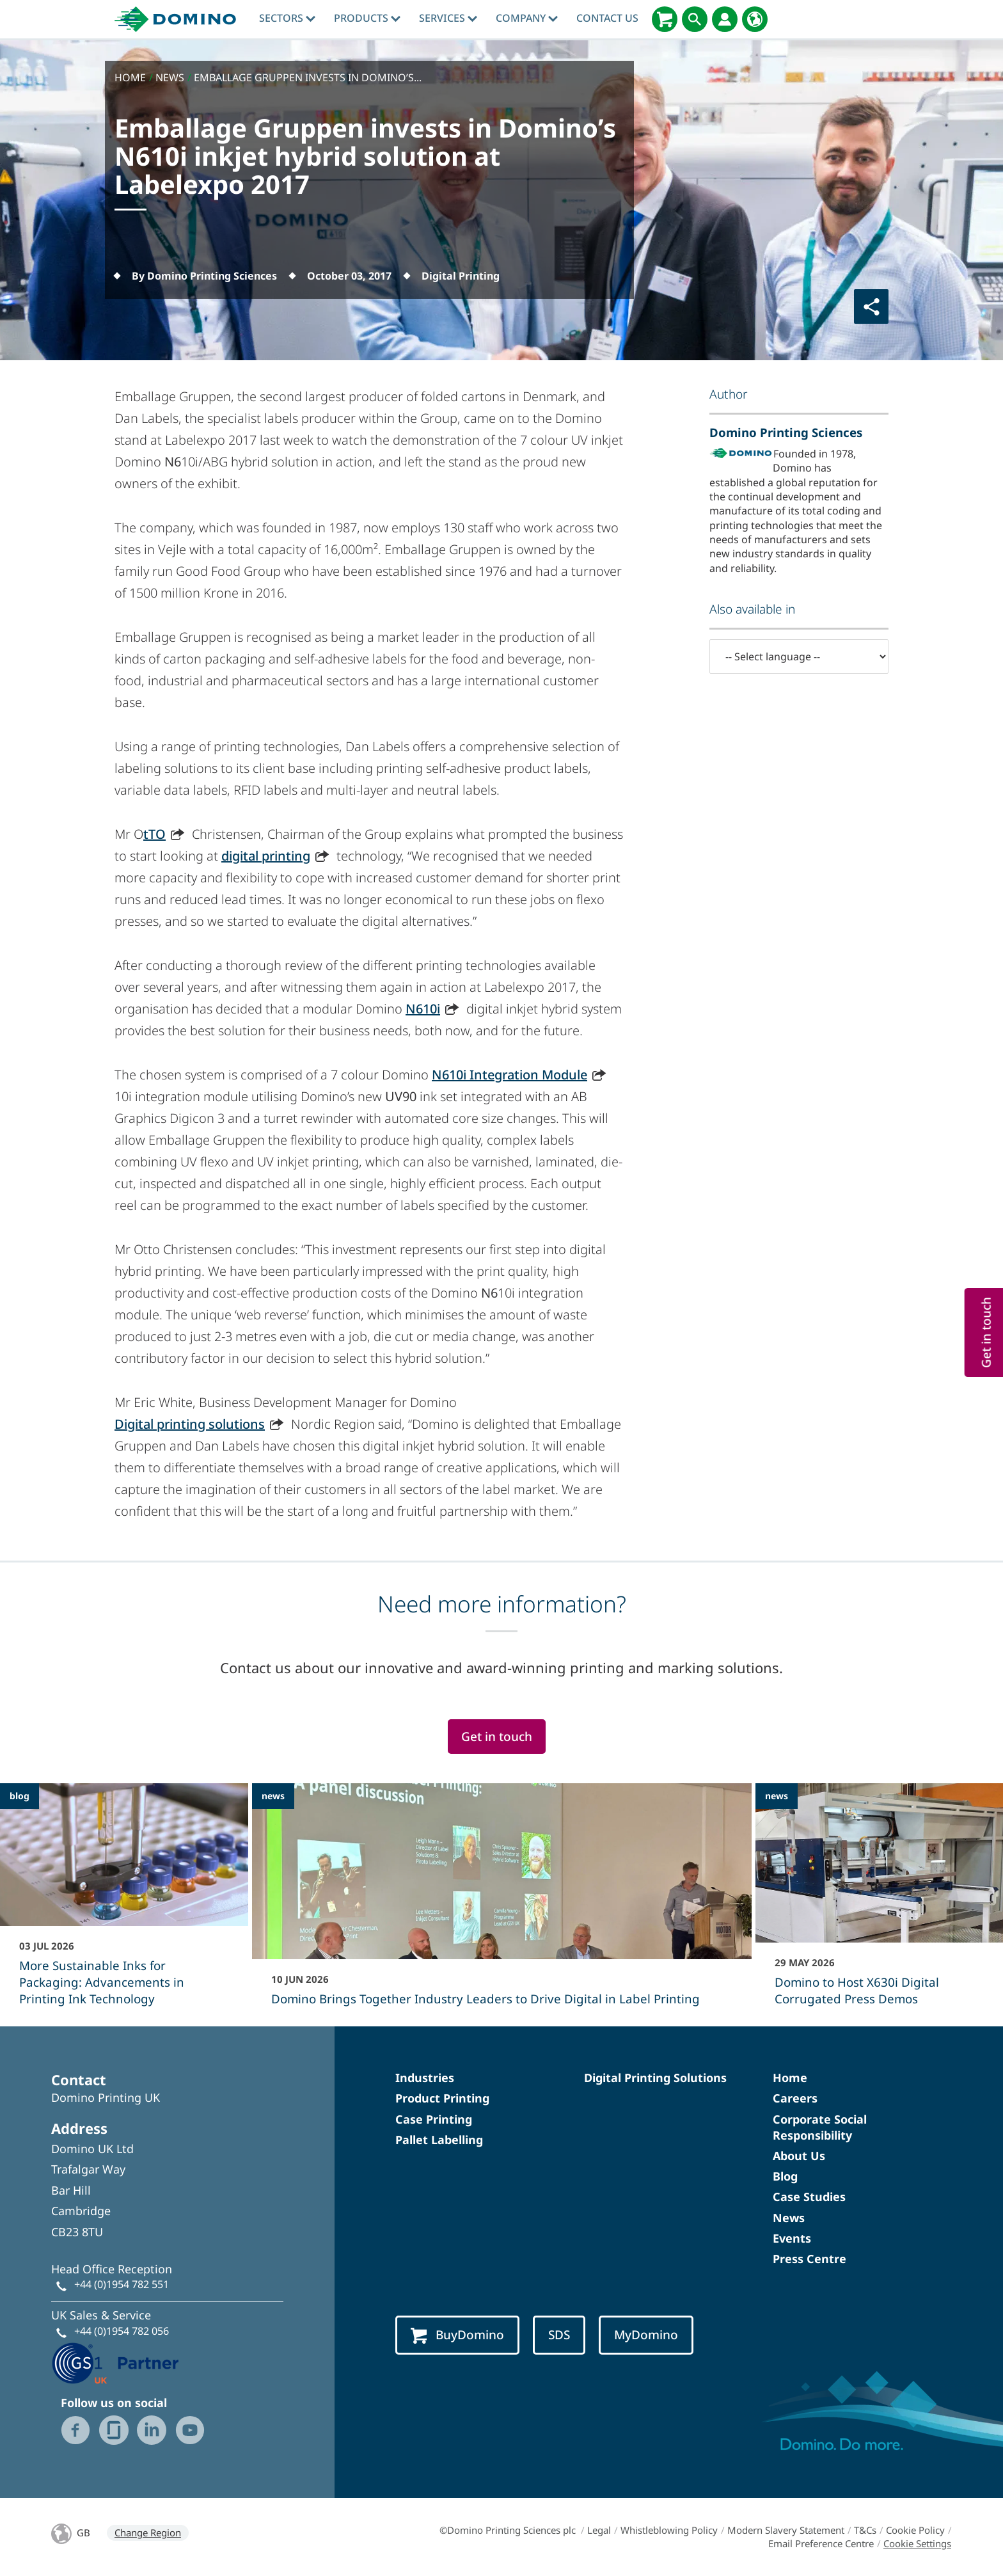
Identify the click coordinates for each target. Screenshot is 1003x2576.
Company (527, 18)
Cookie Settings (917, 2543)
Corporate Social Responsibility (820, 2127)
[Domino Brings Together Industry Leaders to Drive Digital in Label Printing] (502, 1903)
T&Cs (865, 2530)
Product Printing (442, 2098)
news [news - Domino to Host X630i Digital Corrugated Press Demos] (776, 1796)
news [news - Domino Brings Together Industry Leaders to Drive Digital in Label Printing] (273, 1796)
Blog (785, 2176)
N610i (423, 1008)
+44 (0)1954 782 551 (121, 2284)
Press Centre (809, 2258)
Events (792, 2238)
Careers (795, 2098)
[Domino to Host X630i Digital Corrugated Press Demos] (879, 1903)
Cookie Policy (915, 2530)
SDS (559, 2334)
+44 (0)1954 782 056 (121, 2331)
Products (367, 18)
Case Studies (809, 2196)
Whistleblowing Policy (669, 2530)
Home (790, 2077)
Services (448, 18)
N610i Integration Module (509, 1074)
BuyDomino (457, 2335)
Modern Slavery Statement (785, 2530)
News (789, 2217)
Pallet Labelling (439, 2139)
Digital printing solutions (190, 1424)
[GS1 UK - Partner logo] (115, 2361)
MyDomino (646, 2334)
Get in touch (496, 1736)
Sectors (287, 18)
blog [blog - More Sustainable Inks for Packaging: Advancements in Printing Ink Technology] (19, 1796)
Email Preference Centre (821, 2543)
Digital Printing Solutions (655, 2077)
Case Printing (433, 2119)
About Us (799, 2155)
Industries (424, 2077)
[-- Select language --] (798, 656)
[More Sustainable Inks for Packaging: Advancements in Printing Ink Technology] (124, 1903)
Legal (599, 2530)
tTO (154, 834)
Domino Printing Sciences (785, 432)
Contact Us (607, 18)
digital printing (265, 855)
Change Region (148, 2532)
